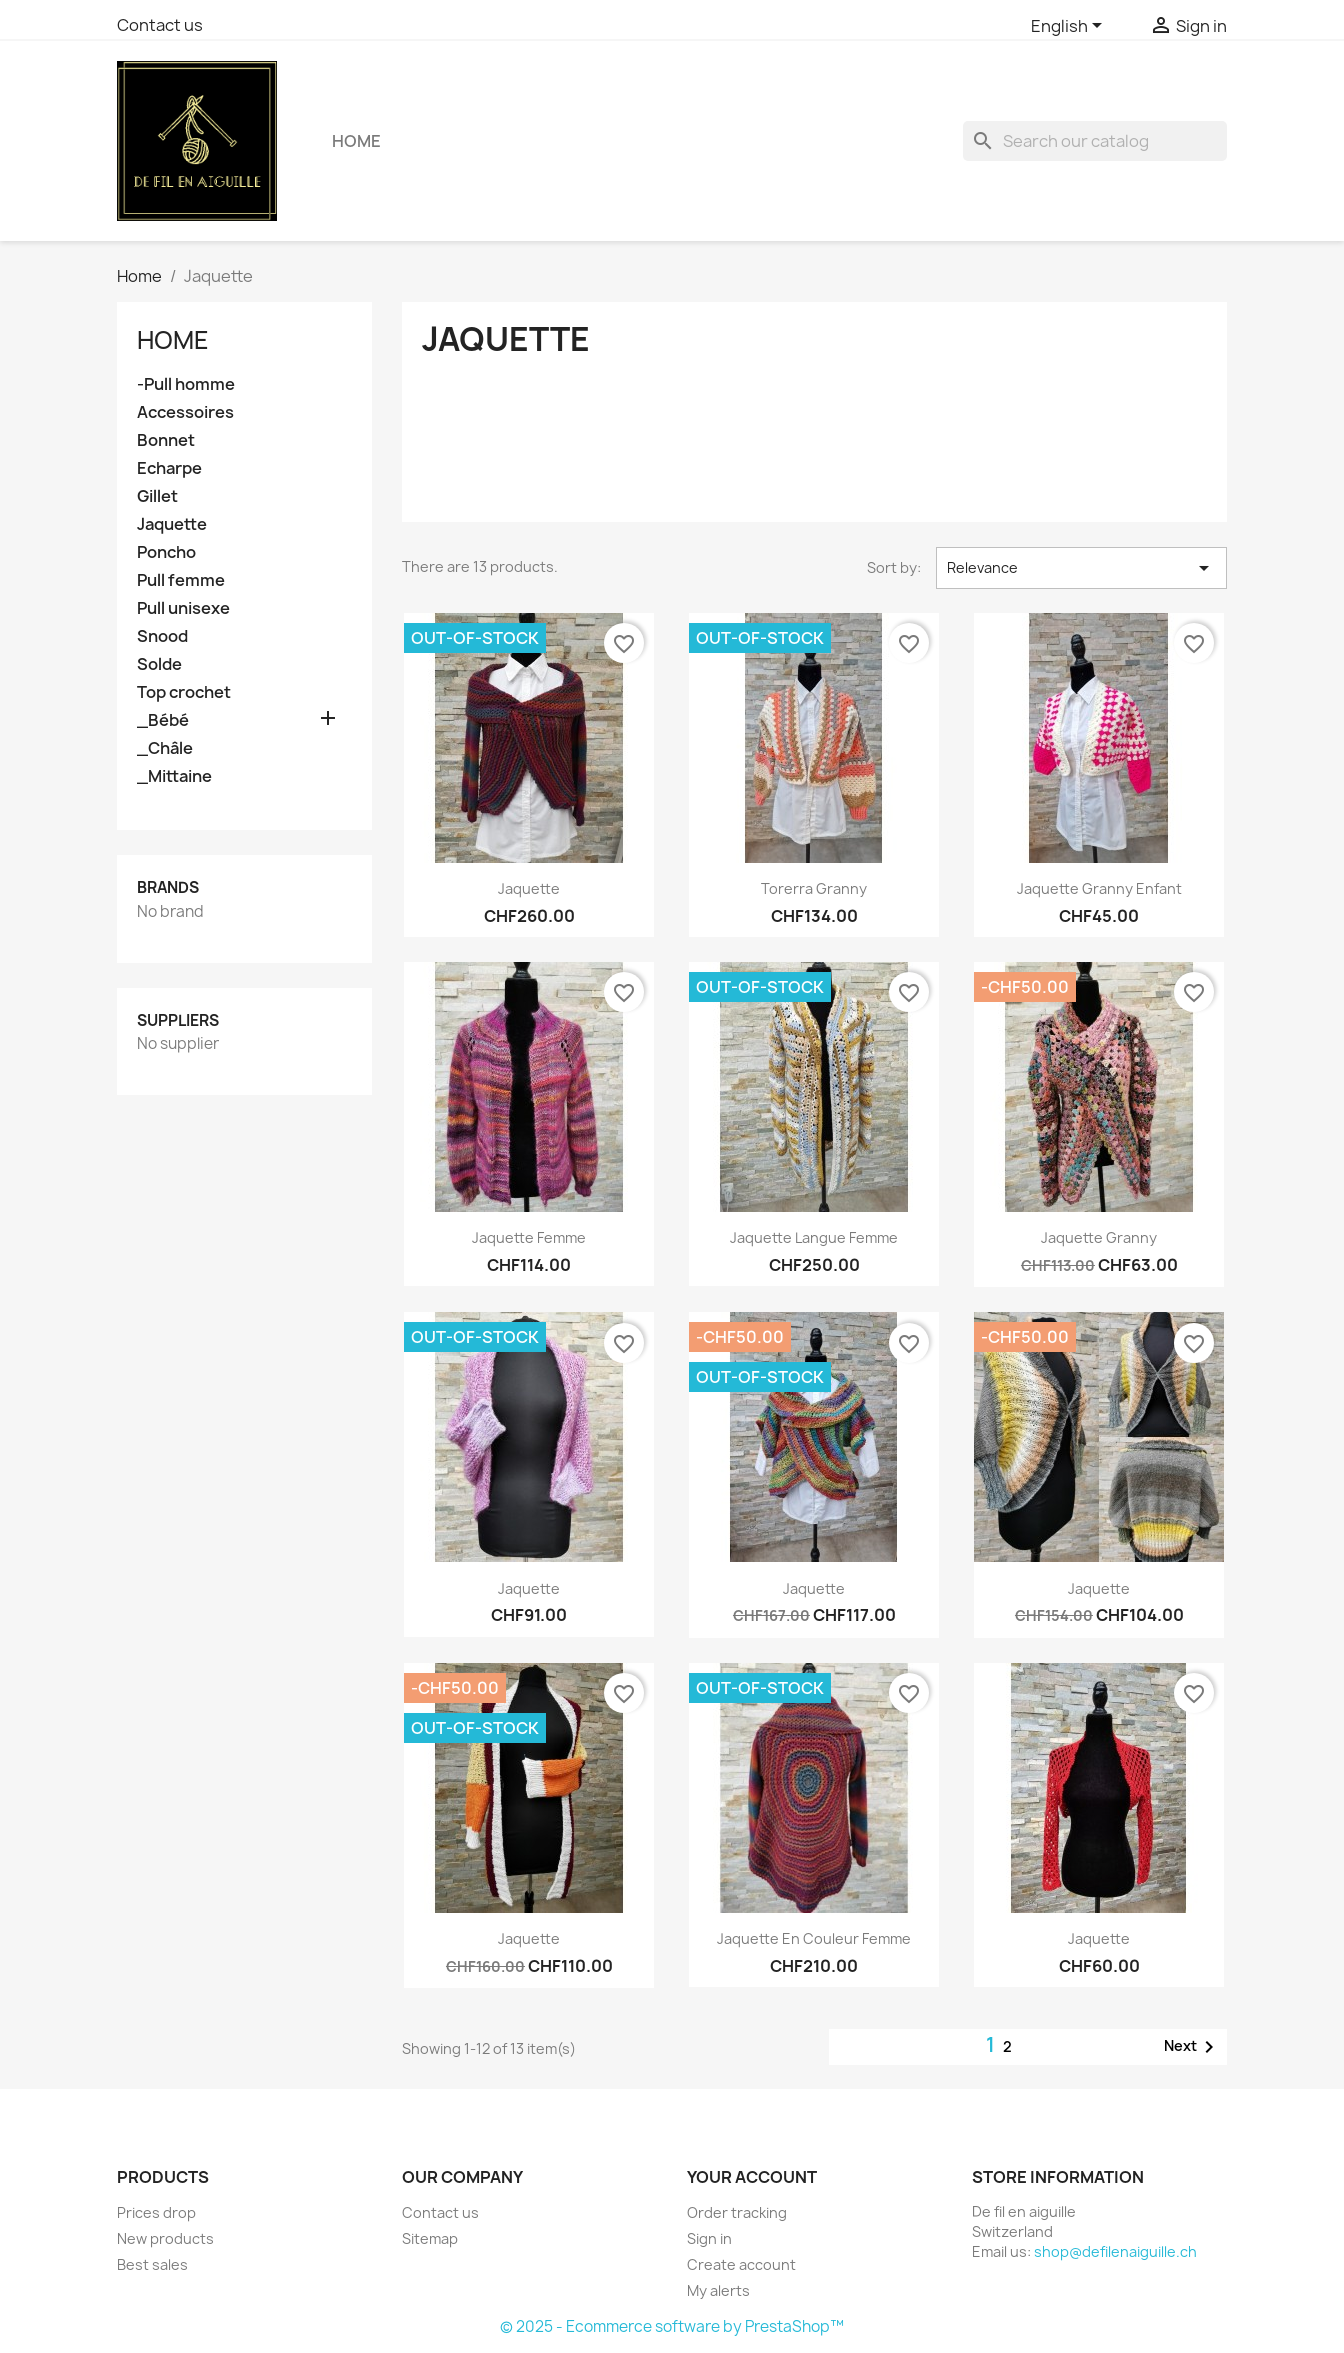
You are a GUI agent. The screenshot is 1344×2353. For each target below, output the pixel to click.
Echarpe (169, 468)
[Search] (1095, 141)
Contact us (160, 25)
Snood (162, 636)
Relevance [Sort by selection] (1081, 568)
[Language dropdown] (1070, 27)
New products (165, 2238)
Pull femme (181, 580)
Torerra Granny (814, 888)
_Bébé (163, 720)
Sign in (709, 2238)
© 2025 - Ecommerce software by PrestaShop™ (672, 2326)
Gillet (157, 496)
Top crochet (184, 692)
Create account (741, 2264)
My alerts (718, 2290)
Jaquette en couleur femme (814, 1938)
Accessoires (185, 412)
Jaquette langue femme (814, 1237)
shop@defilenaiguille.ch (1115, 2251)
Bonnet (166, 440)
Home (356, 141)
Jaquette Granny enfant (1099, 888)
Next (1192, 2047)
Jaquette (172, 524)
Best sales (152, 2264)
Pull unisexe (183, 608)
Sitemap (430, 2238)
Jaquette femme (529, 1237)
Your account (752, 2177)
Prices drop (156, 2212)
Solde (159, 664)
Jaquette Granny (1099, 1237)
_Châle (165, 748)
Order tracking (737, 2212)
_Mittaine (174, 776)
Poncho (166, 552)
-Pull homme (186, 384)
